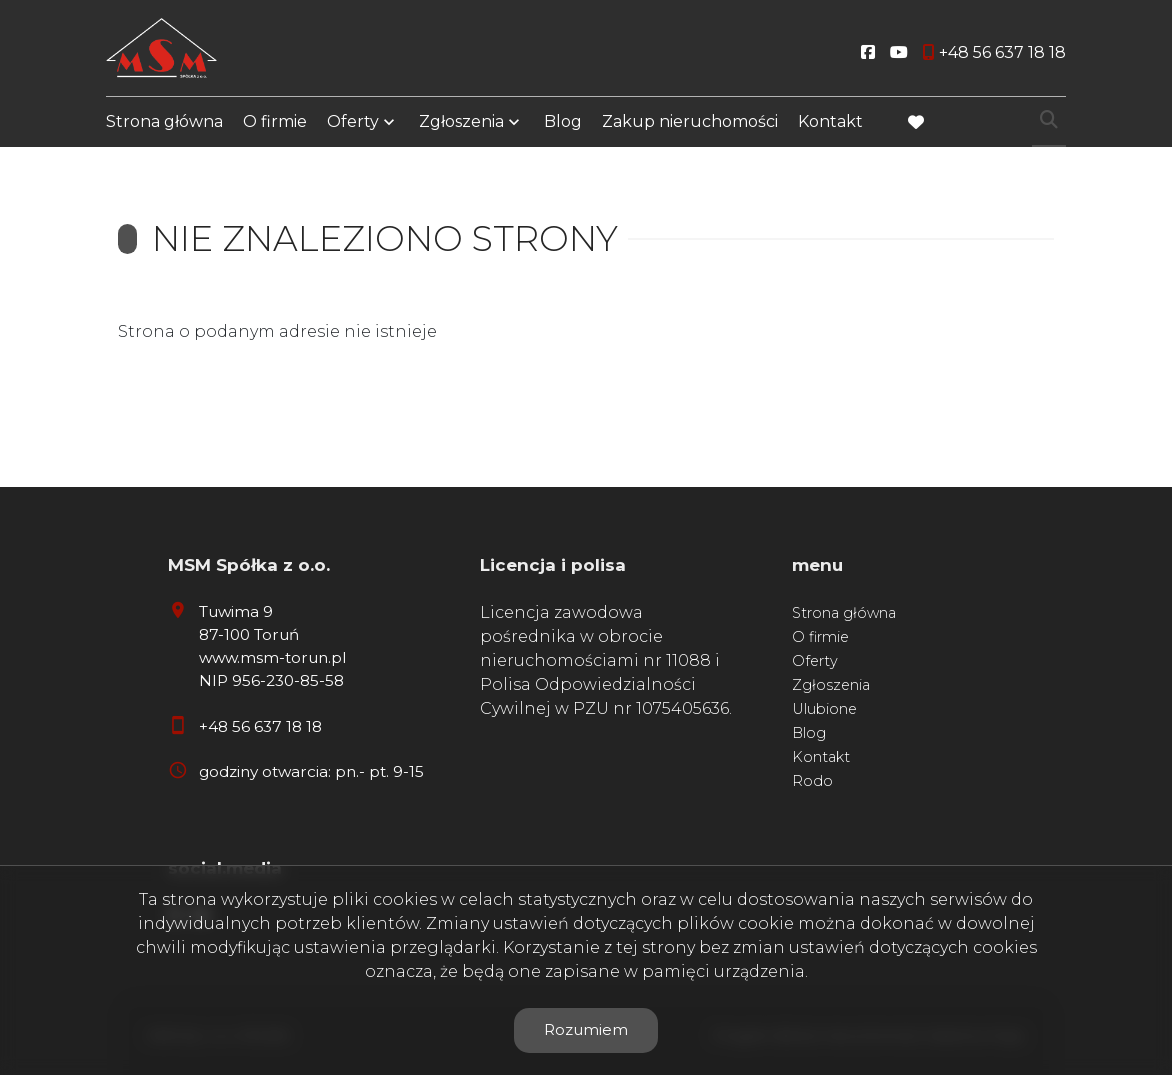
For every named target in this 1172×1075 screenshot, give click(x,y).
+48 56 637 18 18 (260, 726)
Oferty (353, 122)
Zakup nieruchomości (690, 122)
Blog (563, 122)
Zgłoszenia (461, 122)
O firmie (275, 122)
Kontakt (830, 122)
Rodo (812, 781)
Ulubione (824, 709)
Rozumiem (586, 1029)
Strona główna (164, 122)
